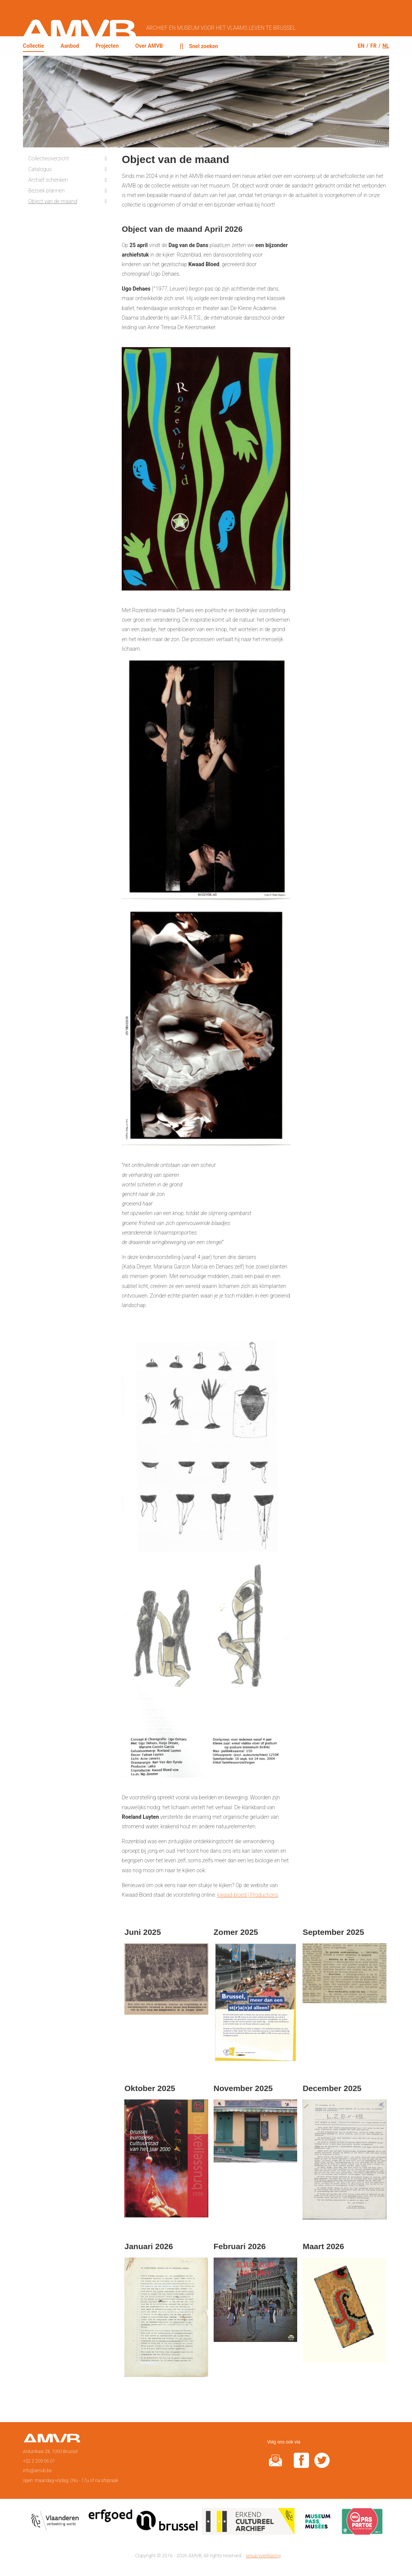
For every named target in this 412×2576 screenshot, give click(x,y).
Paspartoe (362, 2522)
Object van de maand (52, 201)
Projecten (107, 46)
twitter (322, 2464)
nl (386, 45)
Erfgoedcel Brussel (143, 2522)
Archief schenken (48, 179)
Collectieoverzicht (48, 158)
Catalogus (40, 169)
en (361, 45)
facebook (301, 2464)
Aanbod (70, 46)
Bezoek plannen (46, 190)
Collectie (33, 46)
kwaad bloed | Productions (247, 1894)
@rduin (275, 2464)
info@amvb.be (37, 2470)
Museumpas (317, 2522)
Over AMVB (149, 46)
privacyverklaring (263, 2555)
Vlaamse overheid (56, 2522)
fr (373, 45)
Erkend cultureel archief (248, 2522)
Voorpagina (51, 2440)
